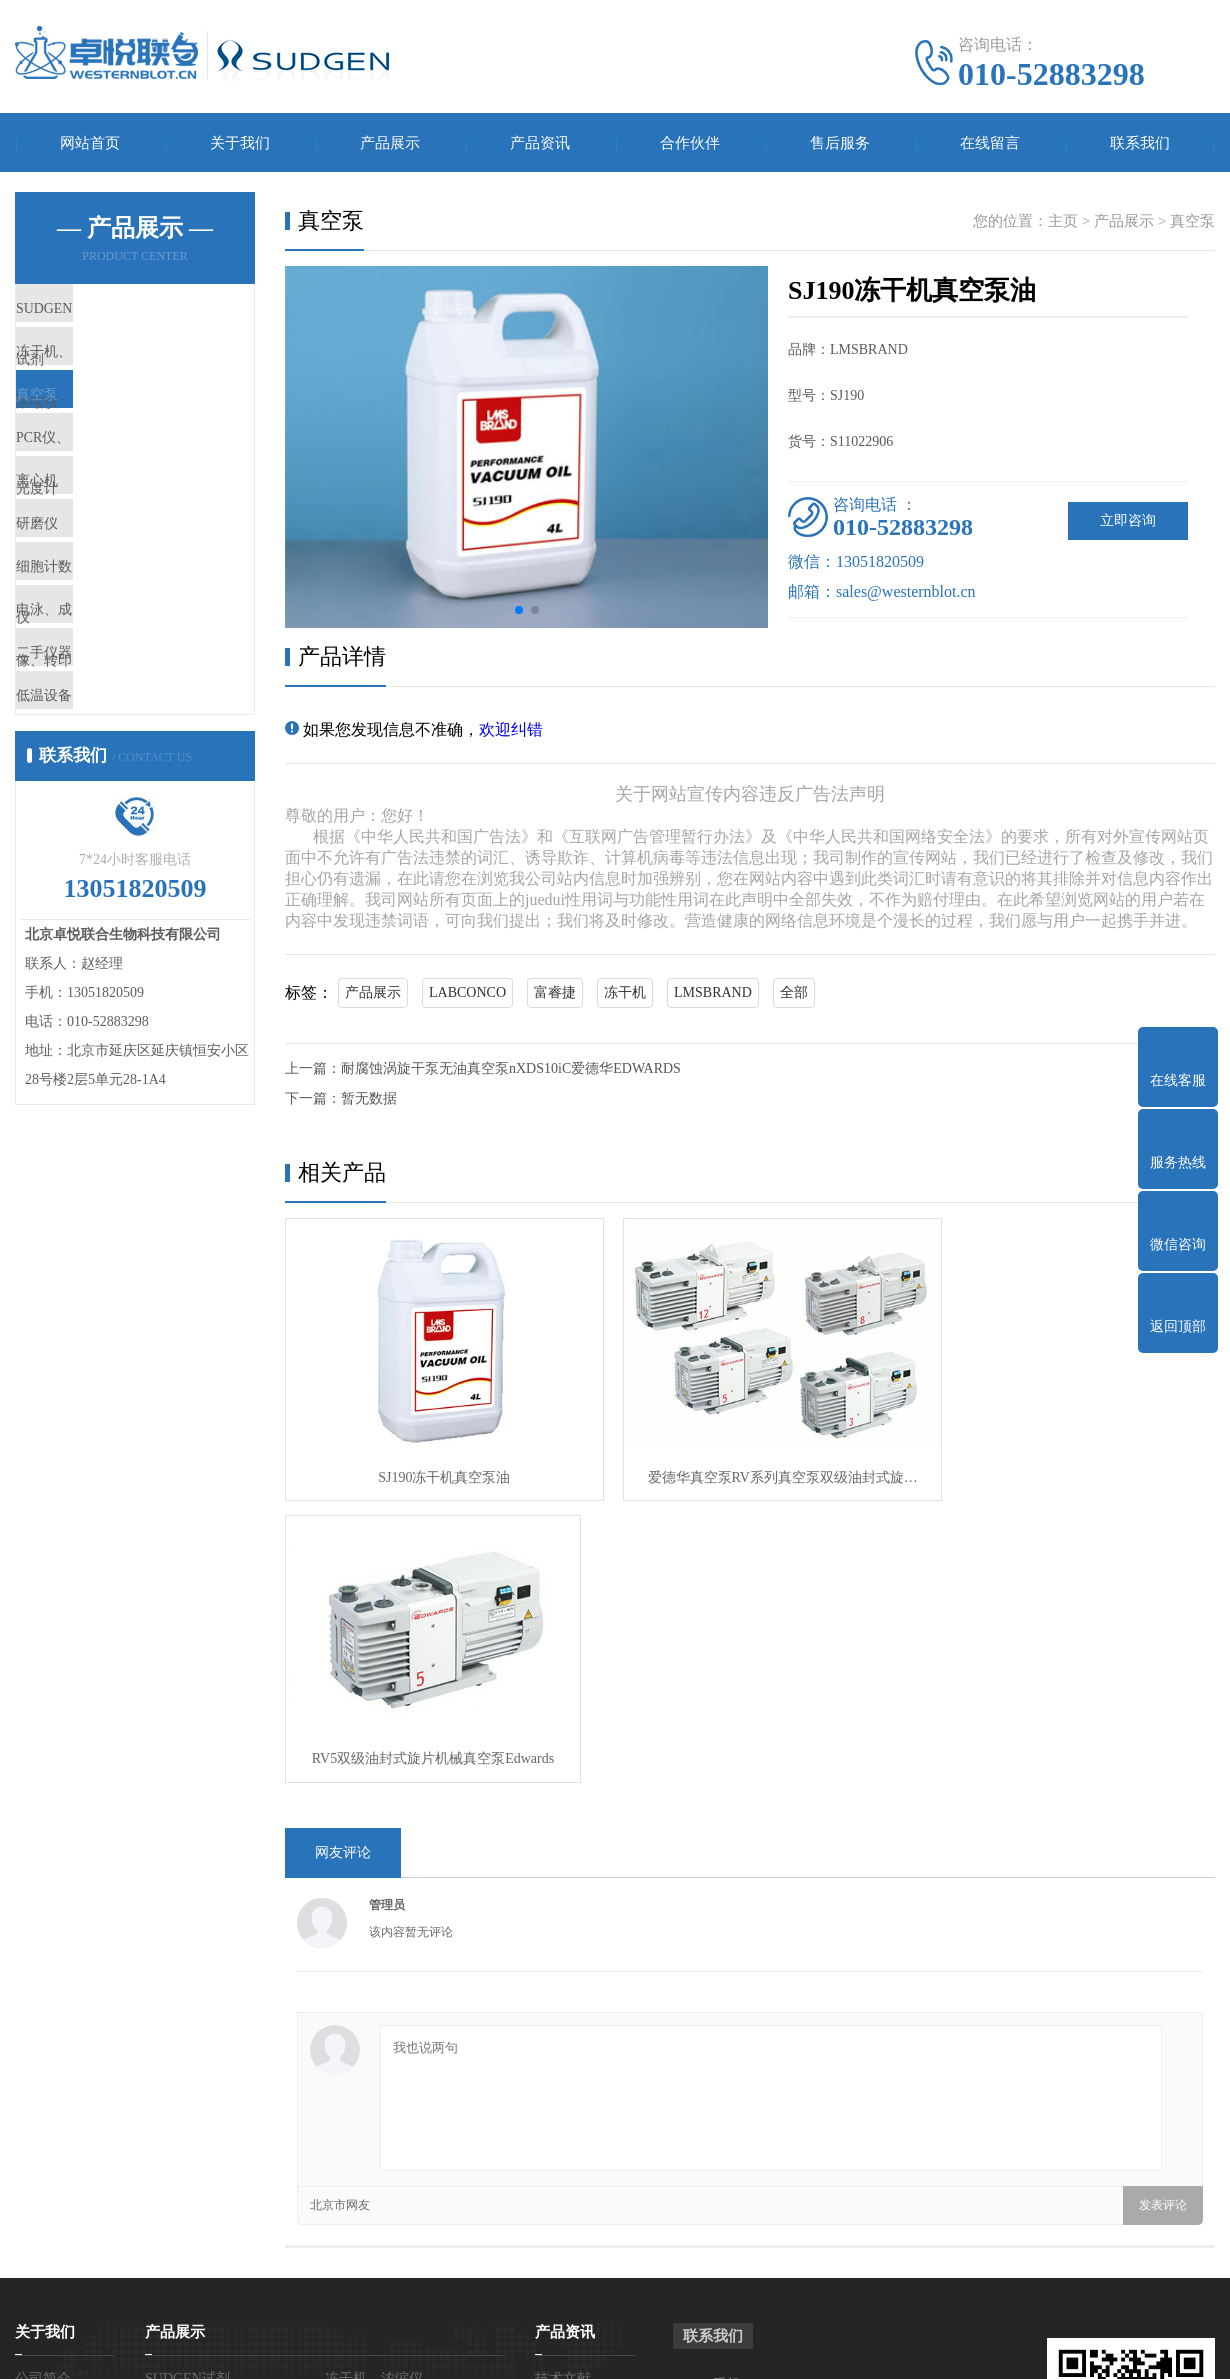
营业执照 (43, 2118)
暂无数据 (369, 1104)
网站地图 (863, 2348)
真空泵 (84, 438)
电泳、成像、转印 (122, 733)
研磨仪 (84, 615)
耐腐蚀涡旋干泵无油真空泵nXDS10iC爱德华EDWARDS (511, 1074)
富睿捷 (555, 998)
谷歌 (958, 2348)
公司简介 (43, 2088)
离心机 (84, 556)
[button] (519, 616)
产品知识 (563, 2118)
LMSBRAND (713, 998)
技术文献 (563, 2088)
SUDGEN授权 (57, 2148)
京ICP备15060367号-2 (755, 2348)
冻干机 (625, 998)
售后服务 (840, 145)
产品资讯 (540, 145)
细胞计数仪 (99, 674)
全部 (794, 998)
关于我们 (240, 145)
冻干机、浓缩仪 (114, 379)
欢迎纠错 (511, 735)
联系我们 (1140, 145)
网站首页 (90, 145)
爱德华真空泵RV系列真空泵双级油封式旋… (749, 1468)
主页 (1063, 227)
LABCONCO (467, 998)
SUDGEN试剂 (107, 320)
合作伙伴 (690, 145)
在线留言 (990, 145)
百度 (919, 2348)
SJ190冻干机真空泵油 (433, 1468)
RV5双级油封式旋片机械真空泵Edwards (1065, 1468)
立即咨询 (1128, 526)
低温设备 (92, 851)
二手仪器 (92, 792)
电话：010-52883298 (775, 2138)
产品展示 (390, 145)
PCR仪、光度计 (113, 497)
